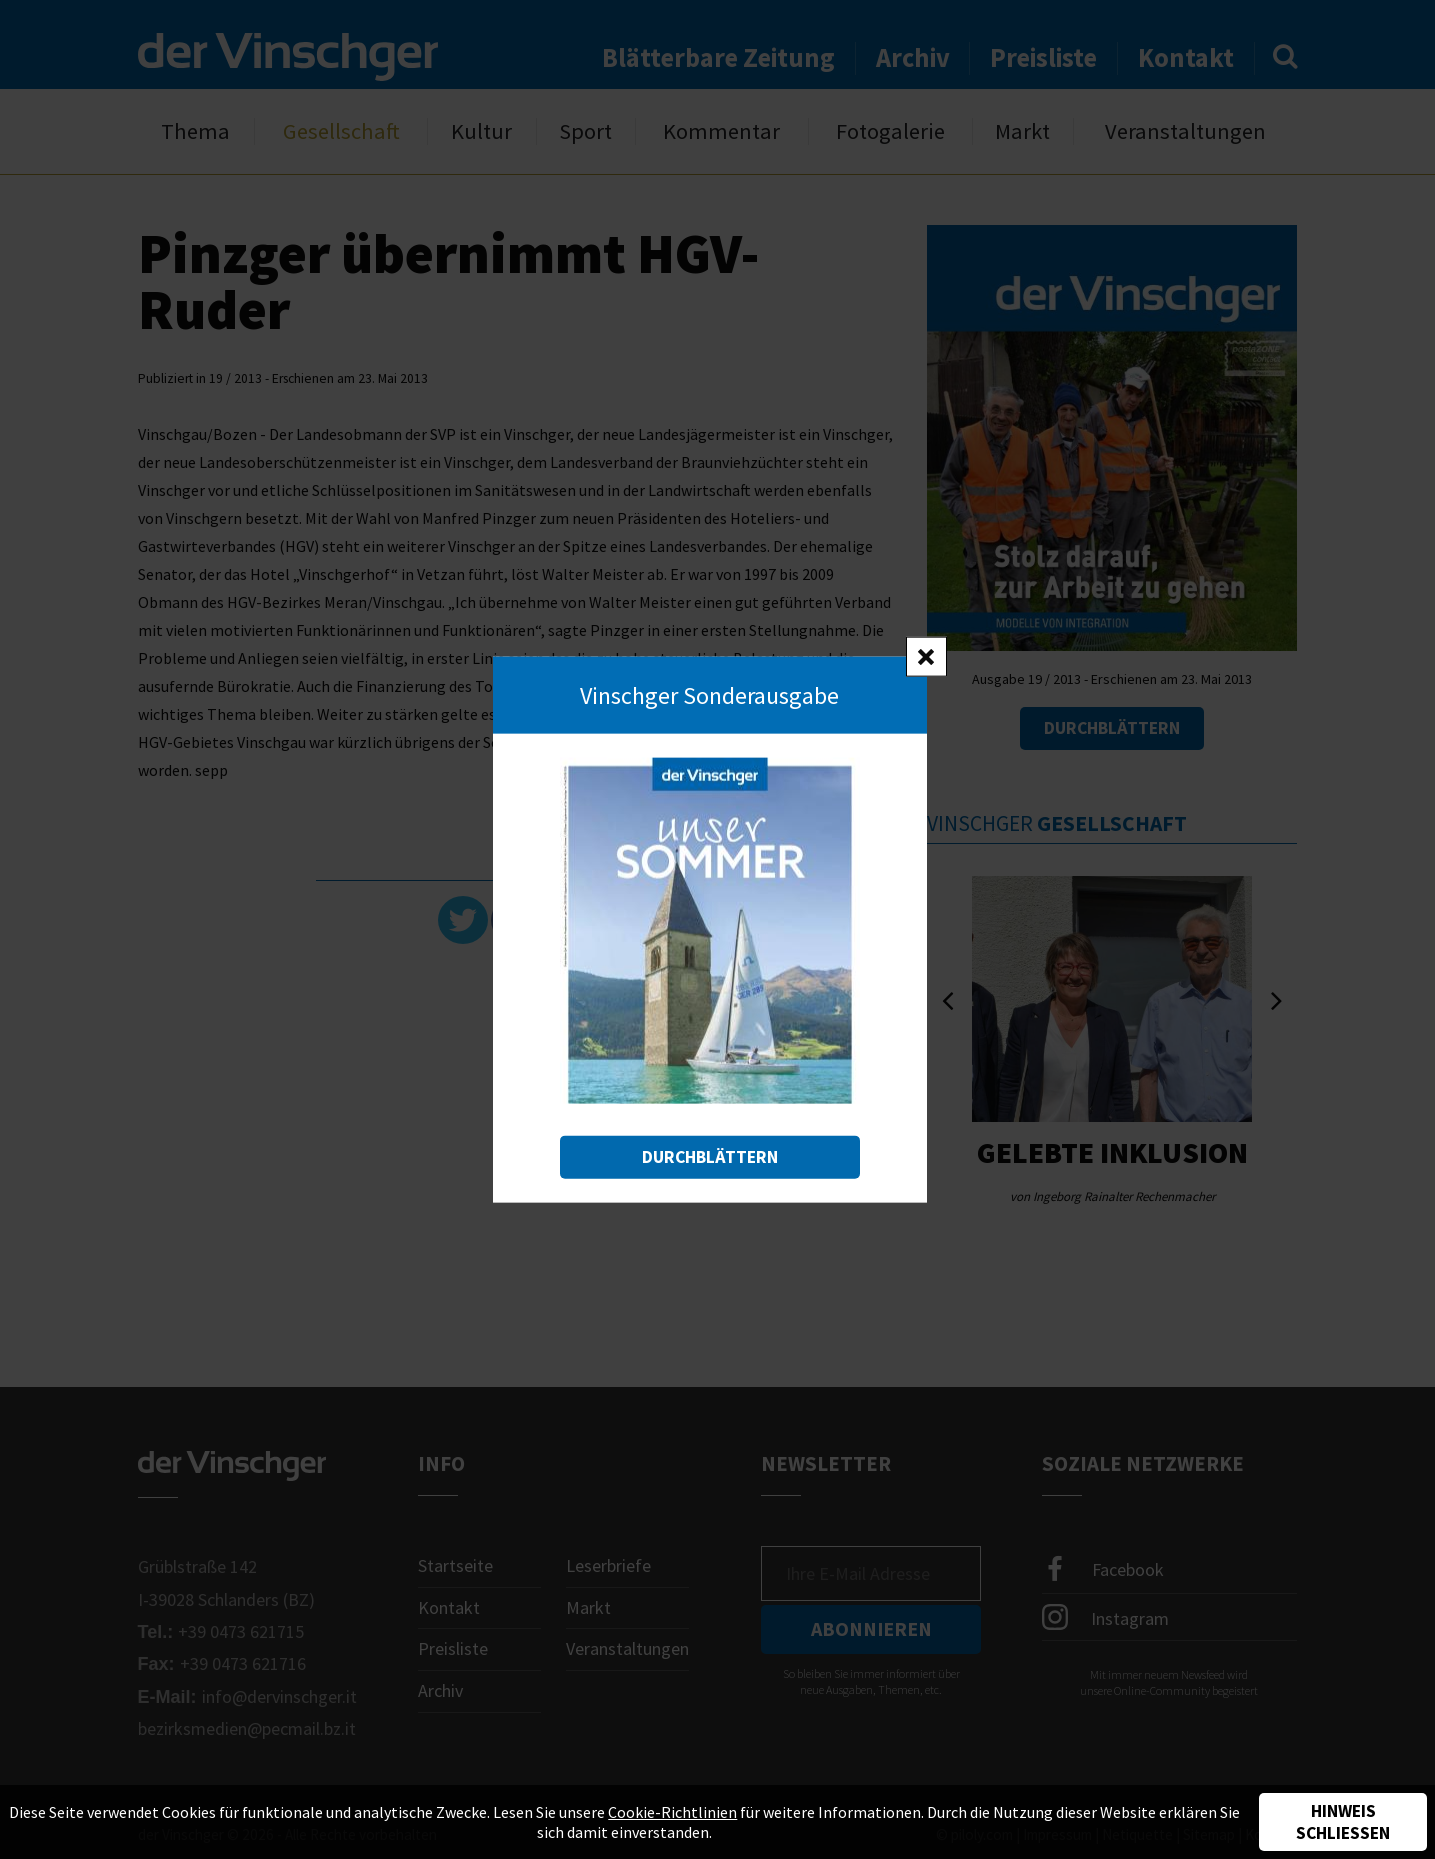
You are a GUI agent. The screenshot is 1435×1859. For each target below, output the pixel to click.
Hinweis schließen (1343, 1822)
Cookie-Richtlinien (672, 1812)
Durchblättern (710, 1157)
